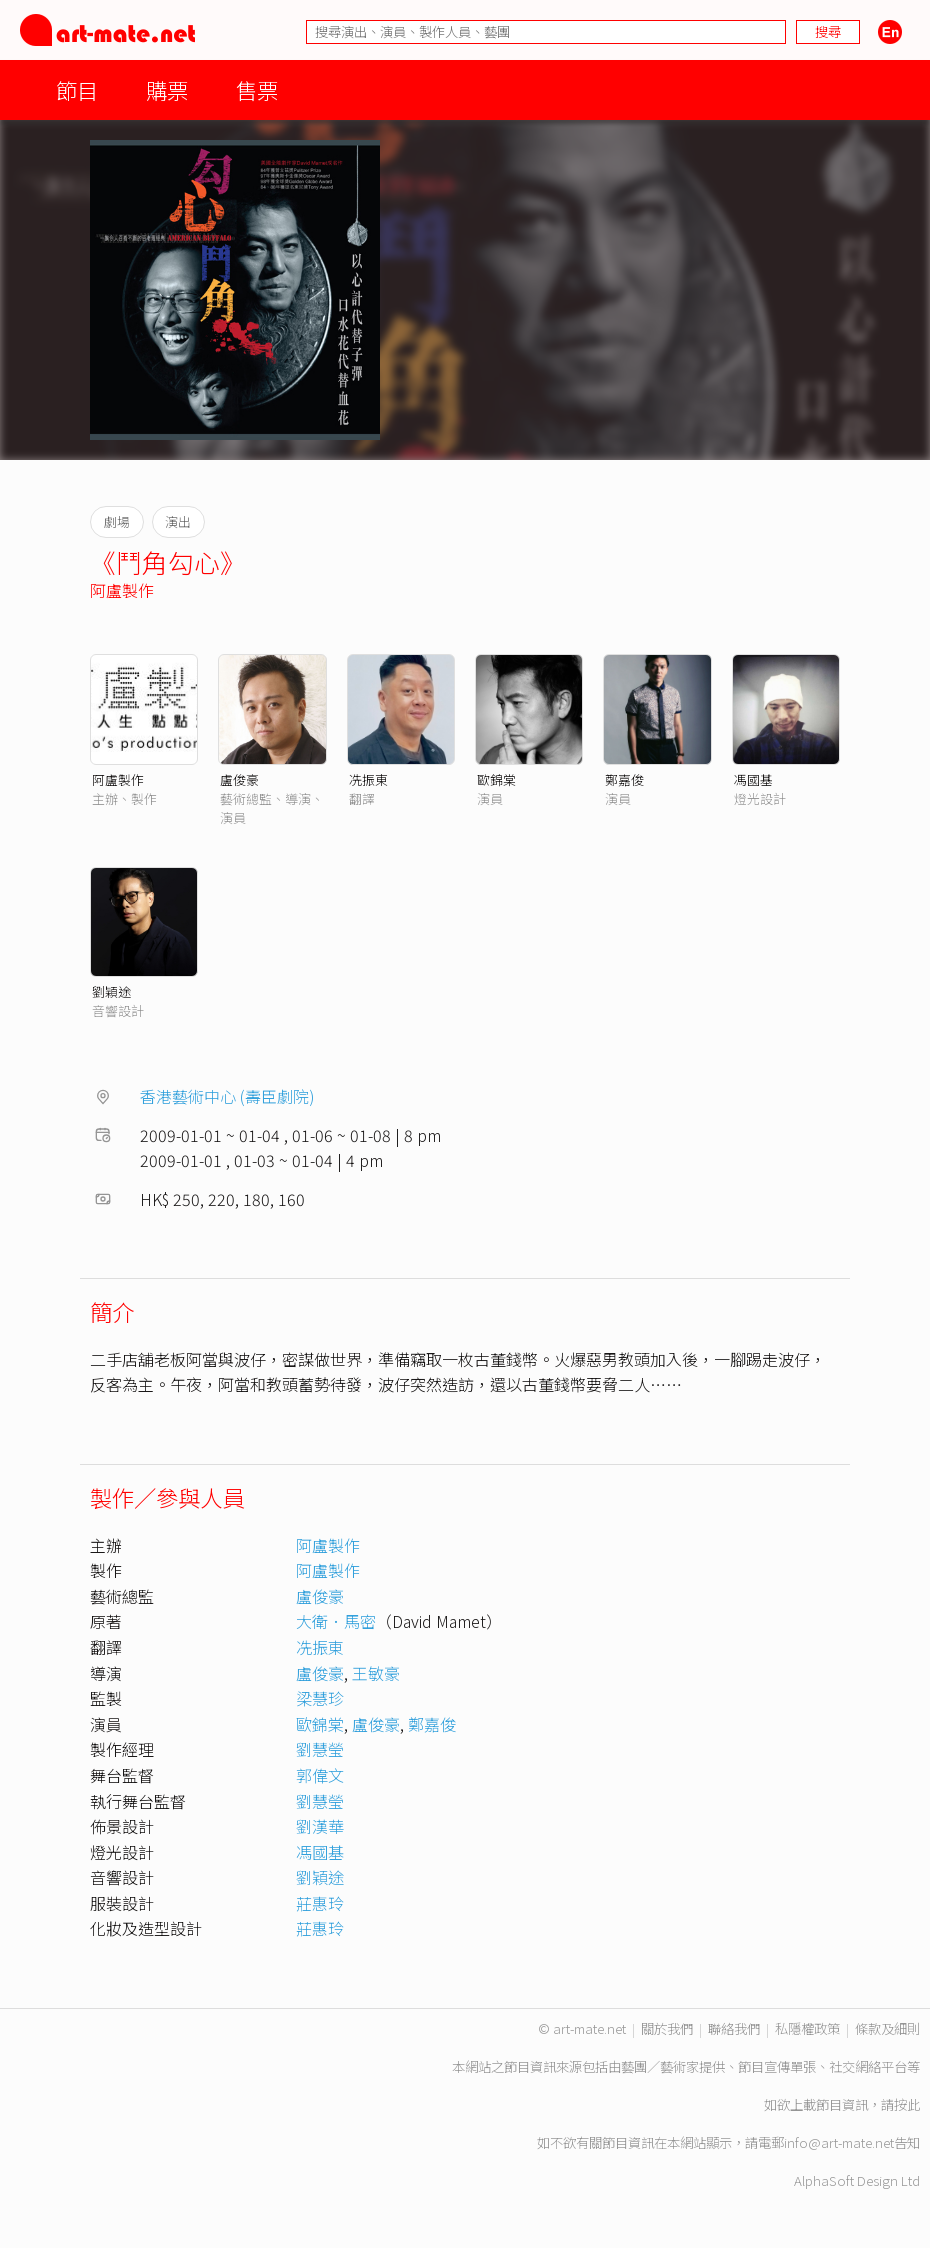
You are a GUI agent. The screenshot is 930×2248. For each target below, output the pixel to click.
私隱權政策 (807, 2028)
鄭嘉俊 (624, 779)
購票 (167, 89)
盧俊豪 (239, 779)
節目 (77, 89)
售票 (257, 89)
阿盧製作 (122, 590)
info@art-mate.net (839, 2142)
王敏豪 (376, 1673)
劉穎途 (111, 991)
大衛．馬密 (336, 1621)
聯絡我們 (734, 2028)
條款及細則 (887, 2028)
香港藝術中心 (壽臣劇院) (227, 1096)
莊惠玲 (320, 1903)
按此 (907, 2104)
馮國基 (753, 779)
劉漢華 (320, 1826)
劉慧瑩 (320, 1749)
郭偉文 (320, 1775)
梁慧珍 (320, 1698)
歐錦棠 (496, 779)
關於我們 (667, 2028)
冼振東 (368, 779)
